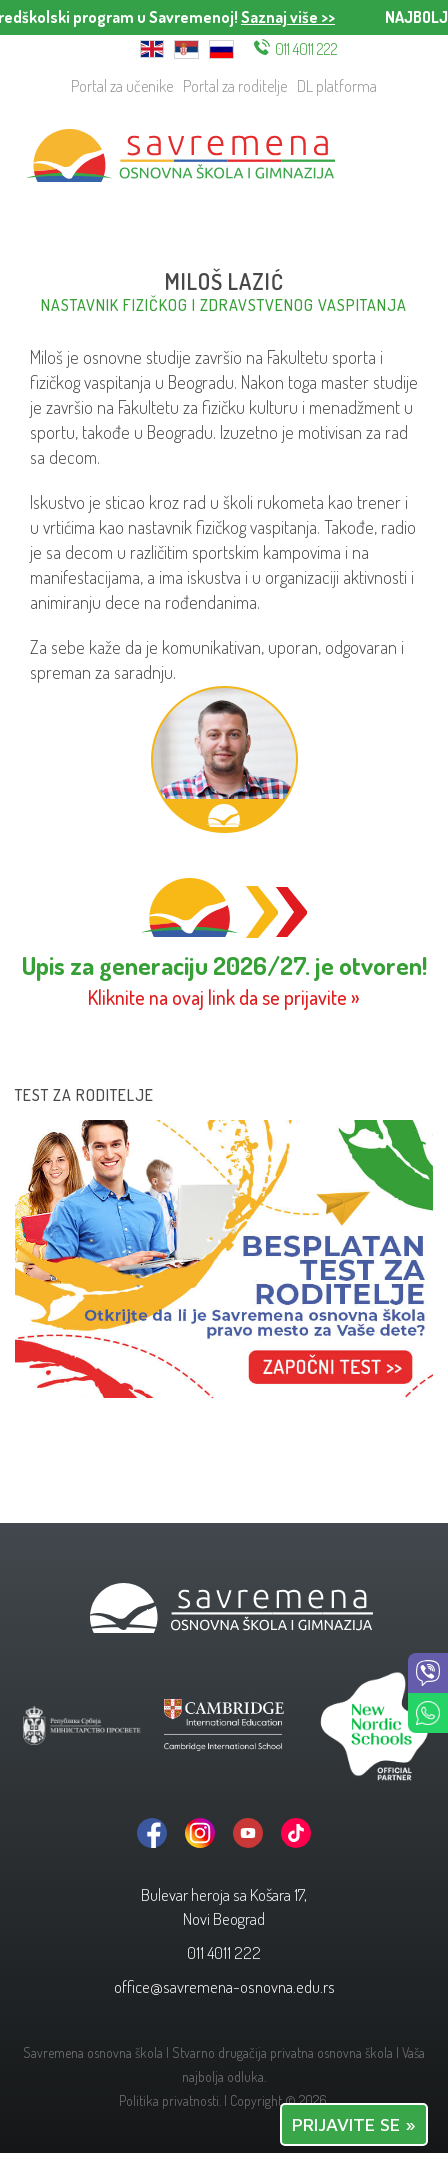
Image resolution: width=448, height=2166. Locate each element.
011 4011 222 (306, 49)
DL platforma (337, 86)
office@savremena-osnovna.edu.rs (224, 1986)
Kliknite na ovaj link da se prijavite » (224, 997)
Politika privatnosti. (170, 2100)
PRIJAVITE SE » (354, 2124)
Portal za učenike (122, 86)
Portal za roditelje (235, 86)
